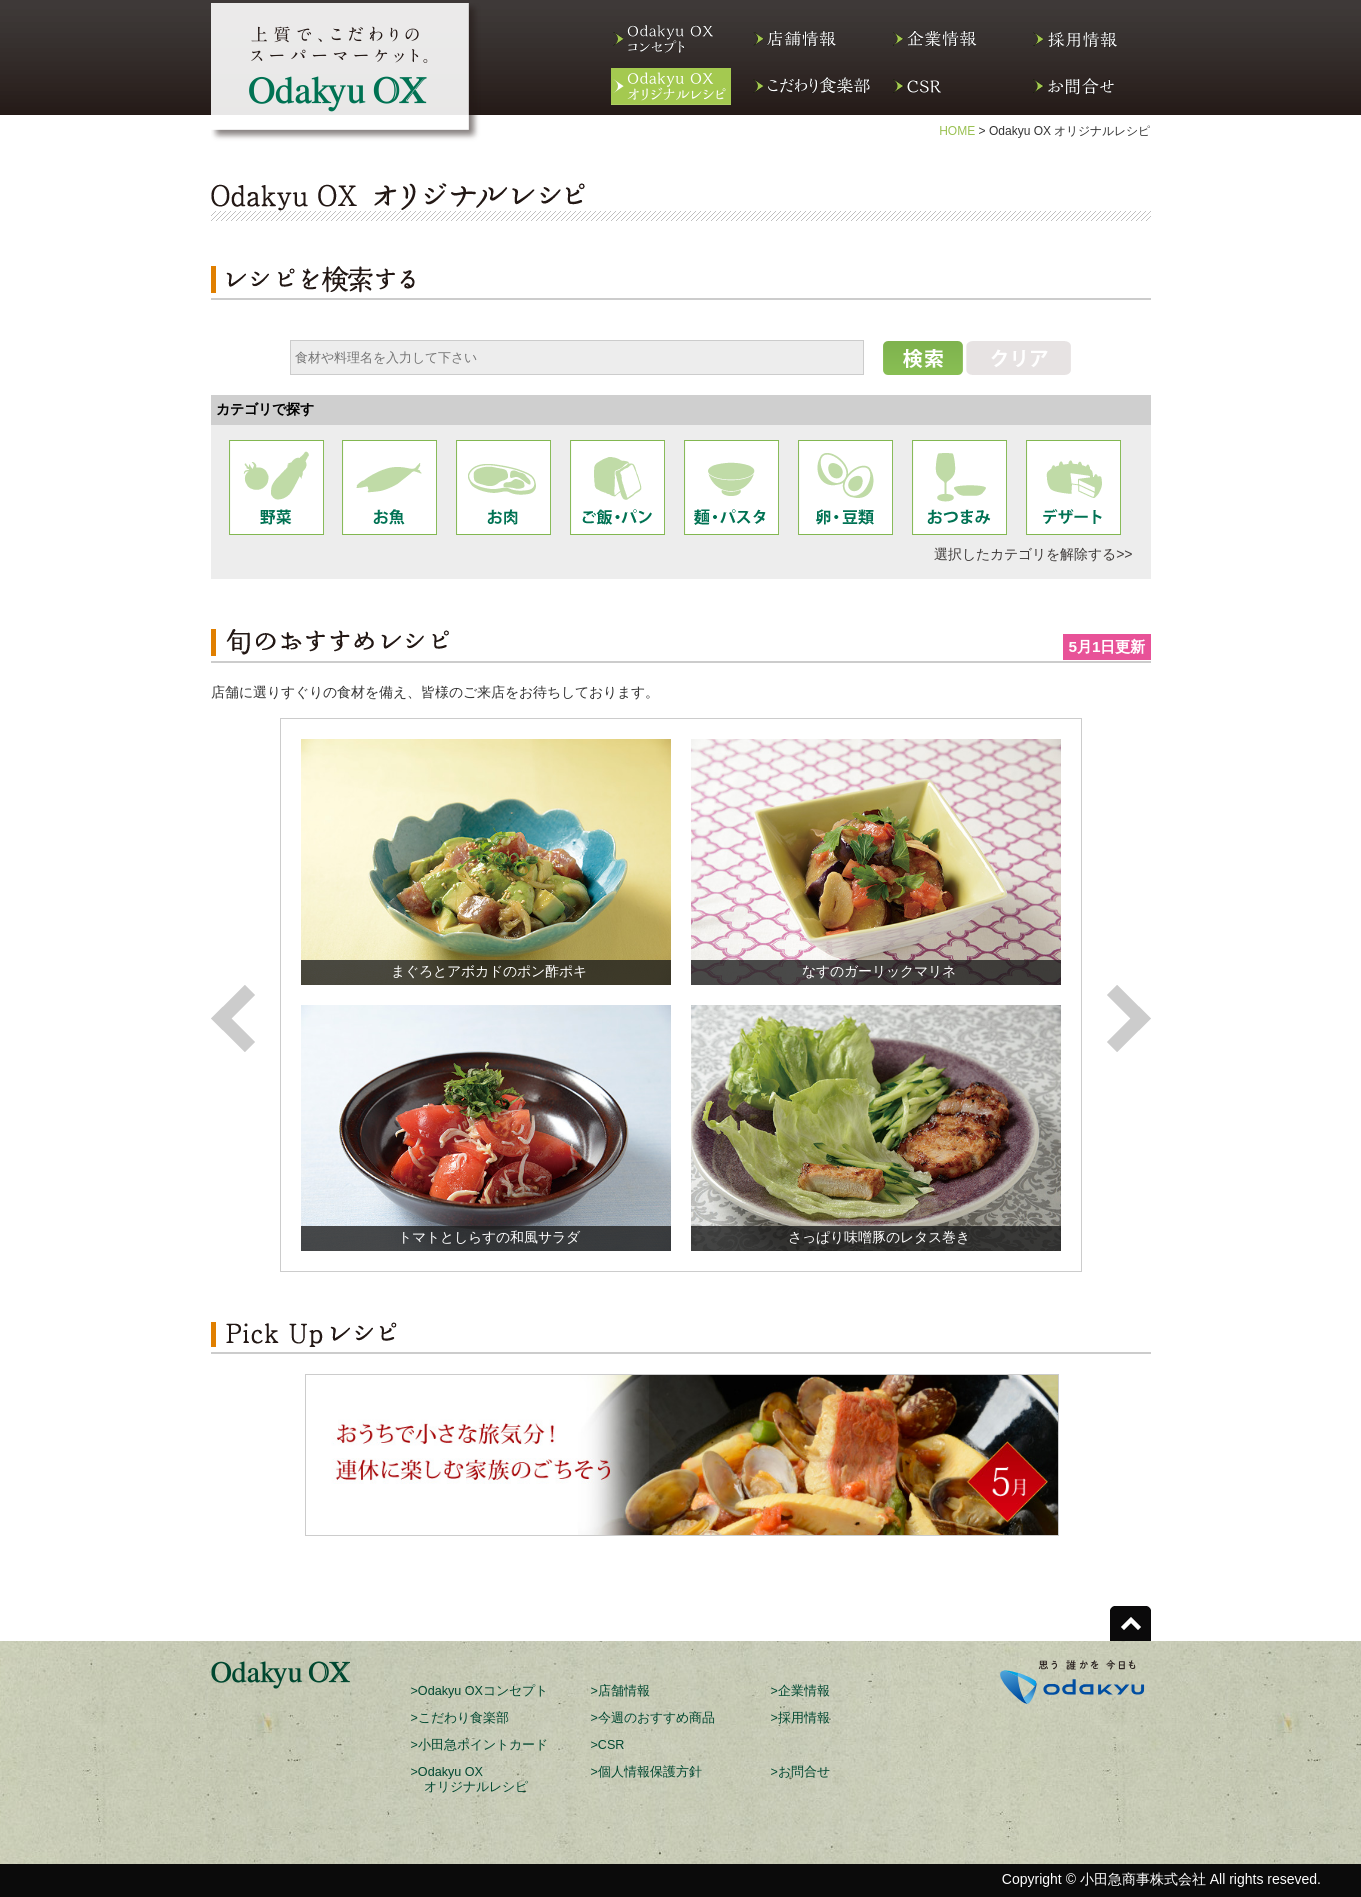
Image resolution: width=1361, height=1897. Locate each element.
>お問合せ (800, 1772)
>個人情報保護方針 (646, 1772)
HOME (957, 131)
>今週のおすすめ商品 (653, 1718)
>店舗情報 (620, 1691)
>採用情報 (800, 1718)
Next (1129, 1018)
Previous (233, 1018)
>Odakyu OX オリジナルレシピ (469, 1779)
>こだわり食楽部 (460, 1718)
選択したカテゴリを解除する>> (1033, 554)
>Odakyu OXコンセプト (479, 1691)
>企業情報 (800, 1691)
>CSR (608, 1745)
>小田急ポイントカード (479, 1745)
